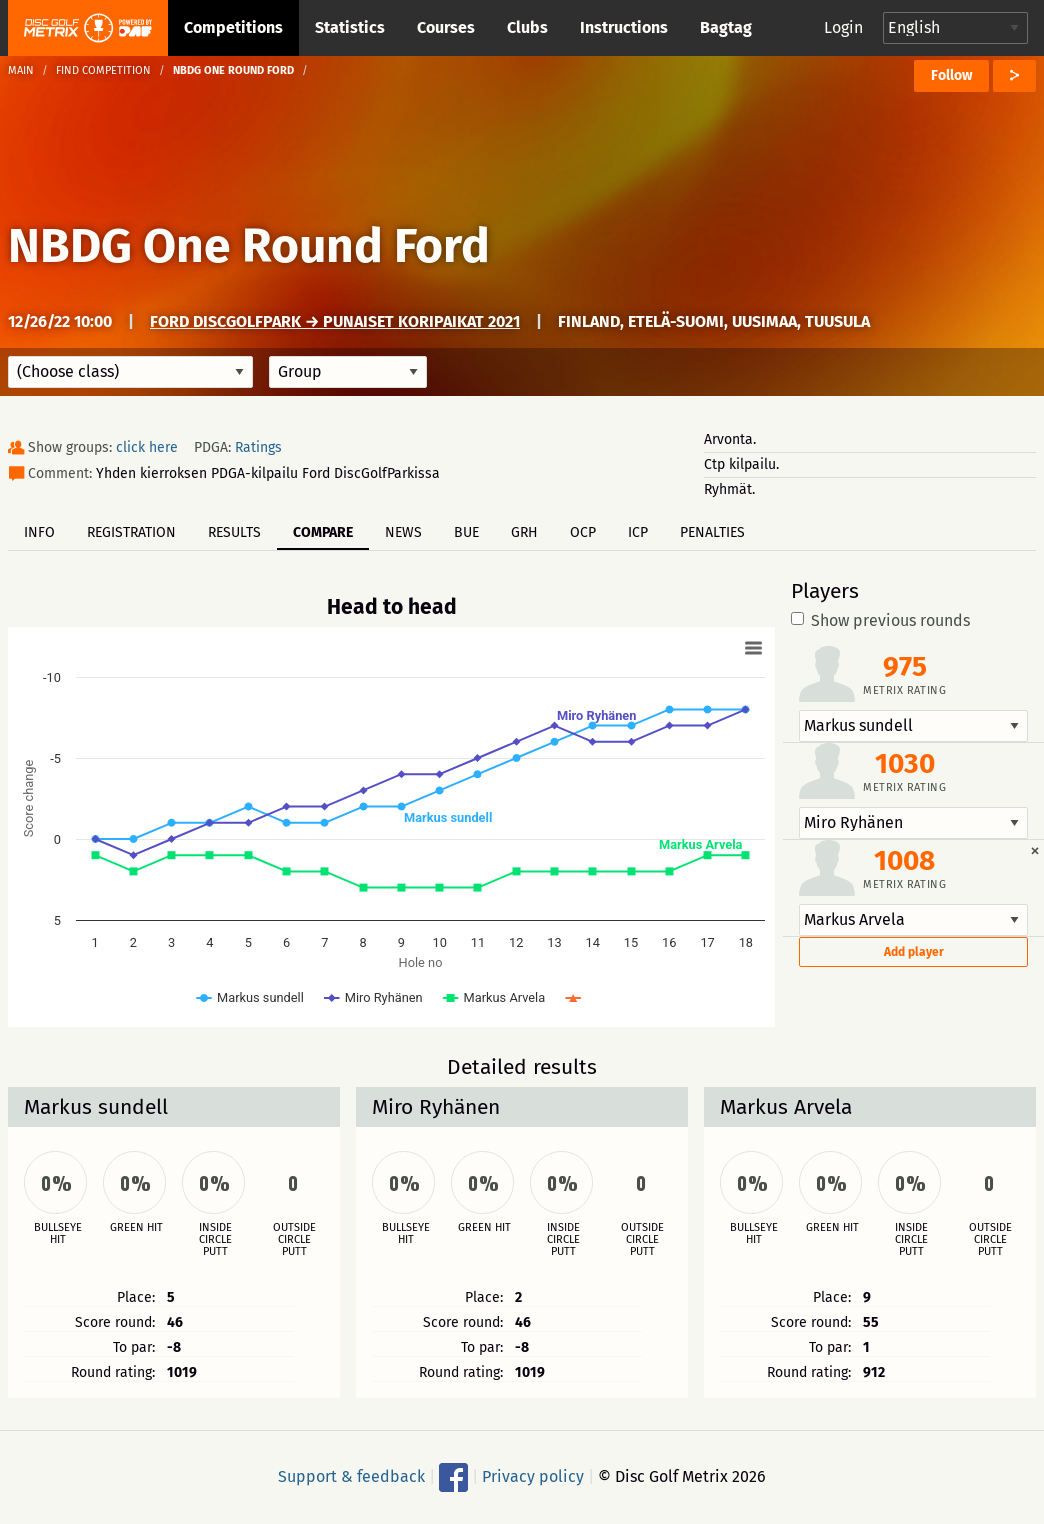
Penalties (712, 532)
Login (843, 27)
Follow (951, 75)
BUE (466, 532)
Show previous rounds (880, 621)
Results (234, 532)
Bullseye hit (58, 1234)
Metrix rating (904, 690)
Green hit (136, 1228)
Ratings (258, 447)
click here (147, 447)
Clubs (527, 27)
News (403, 532)
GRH (524, 532)
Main (21, 70)
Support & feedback (351, 1476)
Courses (446, 27)
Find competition (103, 70)
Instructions (624, 27)
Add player (914, 952)
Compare (323, 532)
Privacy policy (533, 1476)
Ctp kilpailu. (741, 464)
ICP (638, 532)
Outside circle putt (294, 1240)
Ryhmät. (729, 489)
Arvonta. (730, 439)
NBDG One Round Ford (249, 246)
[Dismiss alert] (1035, 850)
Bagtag (726, 27)
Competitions (233, 27)
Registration (131, 532)
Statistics (350, 27)
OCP (583, 532)
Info (39, 532)
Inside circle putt (215, 1240)
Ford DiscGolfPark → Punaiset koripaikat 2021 (335, 321)
